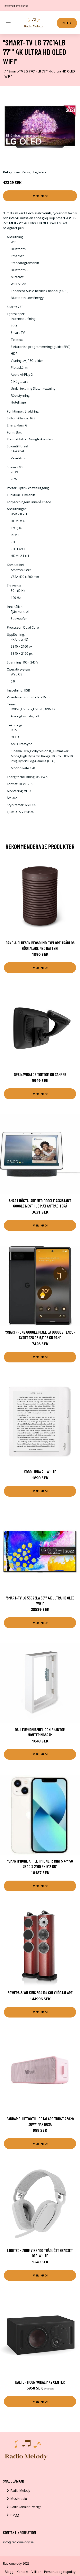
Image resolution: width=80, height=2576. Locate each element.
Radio (26, 172)
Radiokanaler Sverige (25, 2507)
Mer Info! (40, 196)
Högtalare (38, 172)
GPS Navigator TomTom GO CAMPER (40, 1074)
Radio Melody (20, 2490)
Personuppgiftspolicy (60, 2572)
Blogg (14, 2515)
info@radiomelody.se (16, 5)
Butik (66, 23)
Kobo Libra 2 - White (40, 1471)
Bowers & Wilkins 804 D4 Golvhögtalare (40, 1992)
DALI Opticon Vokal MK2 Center (40, 2382)
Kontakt (22, 2572)
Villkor (36, 2572)
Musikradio (18, 2498)
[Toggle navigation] (8, 22)
